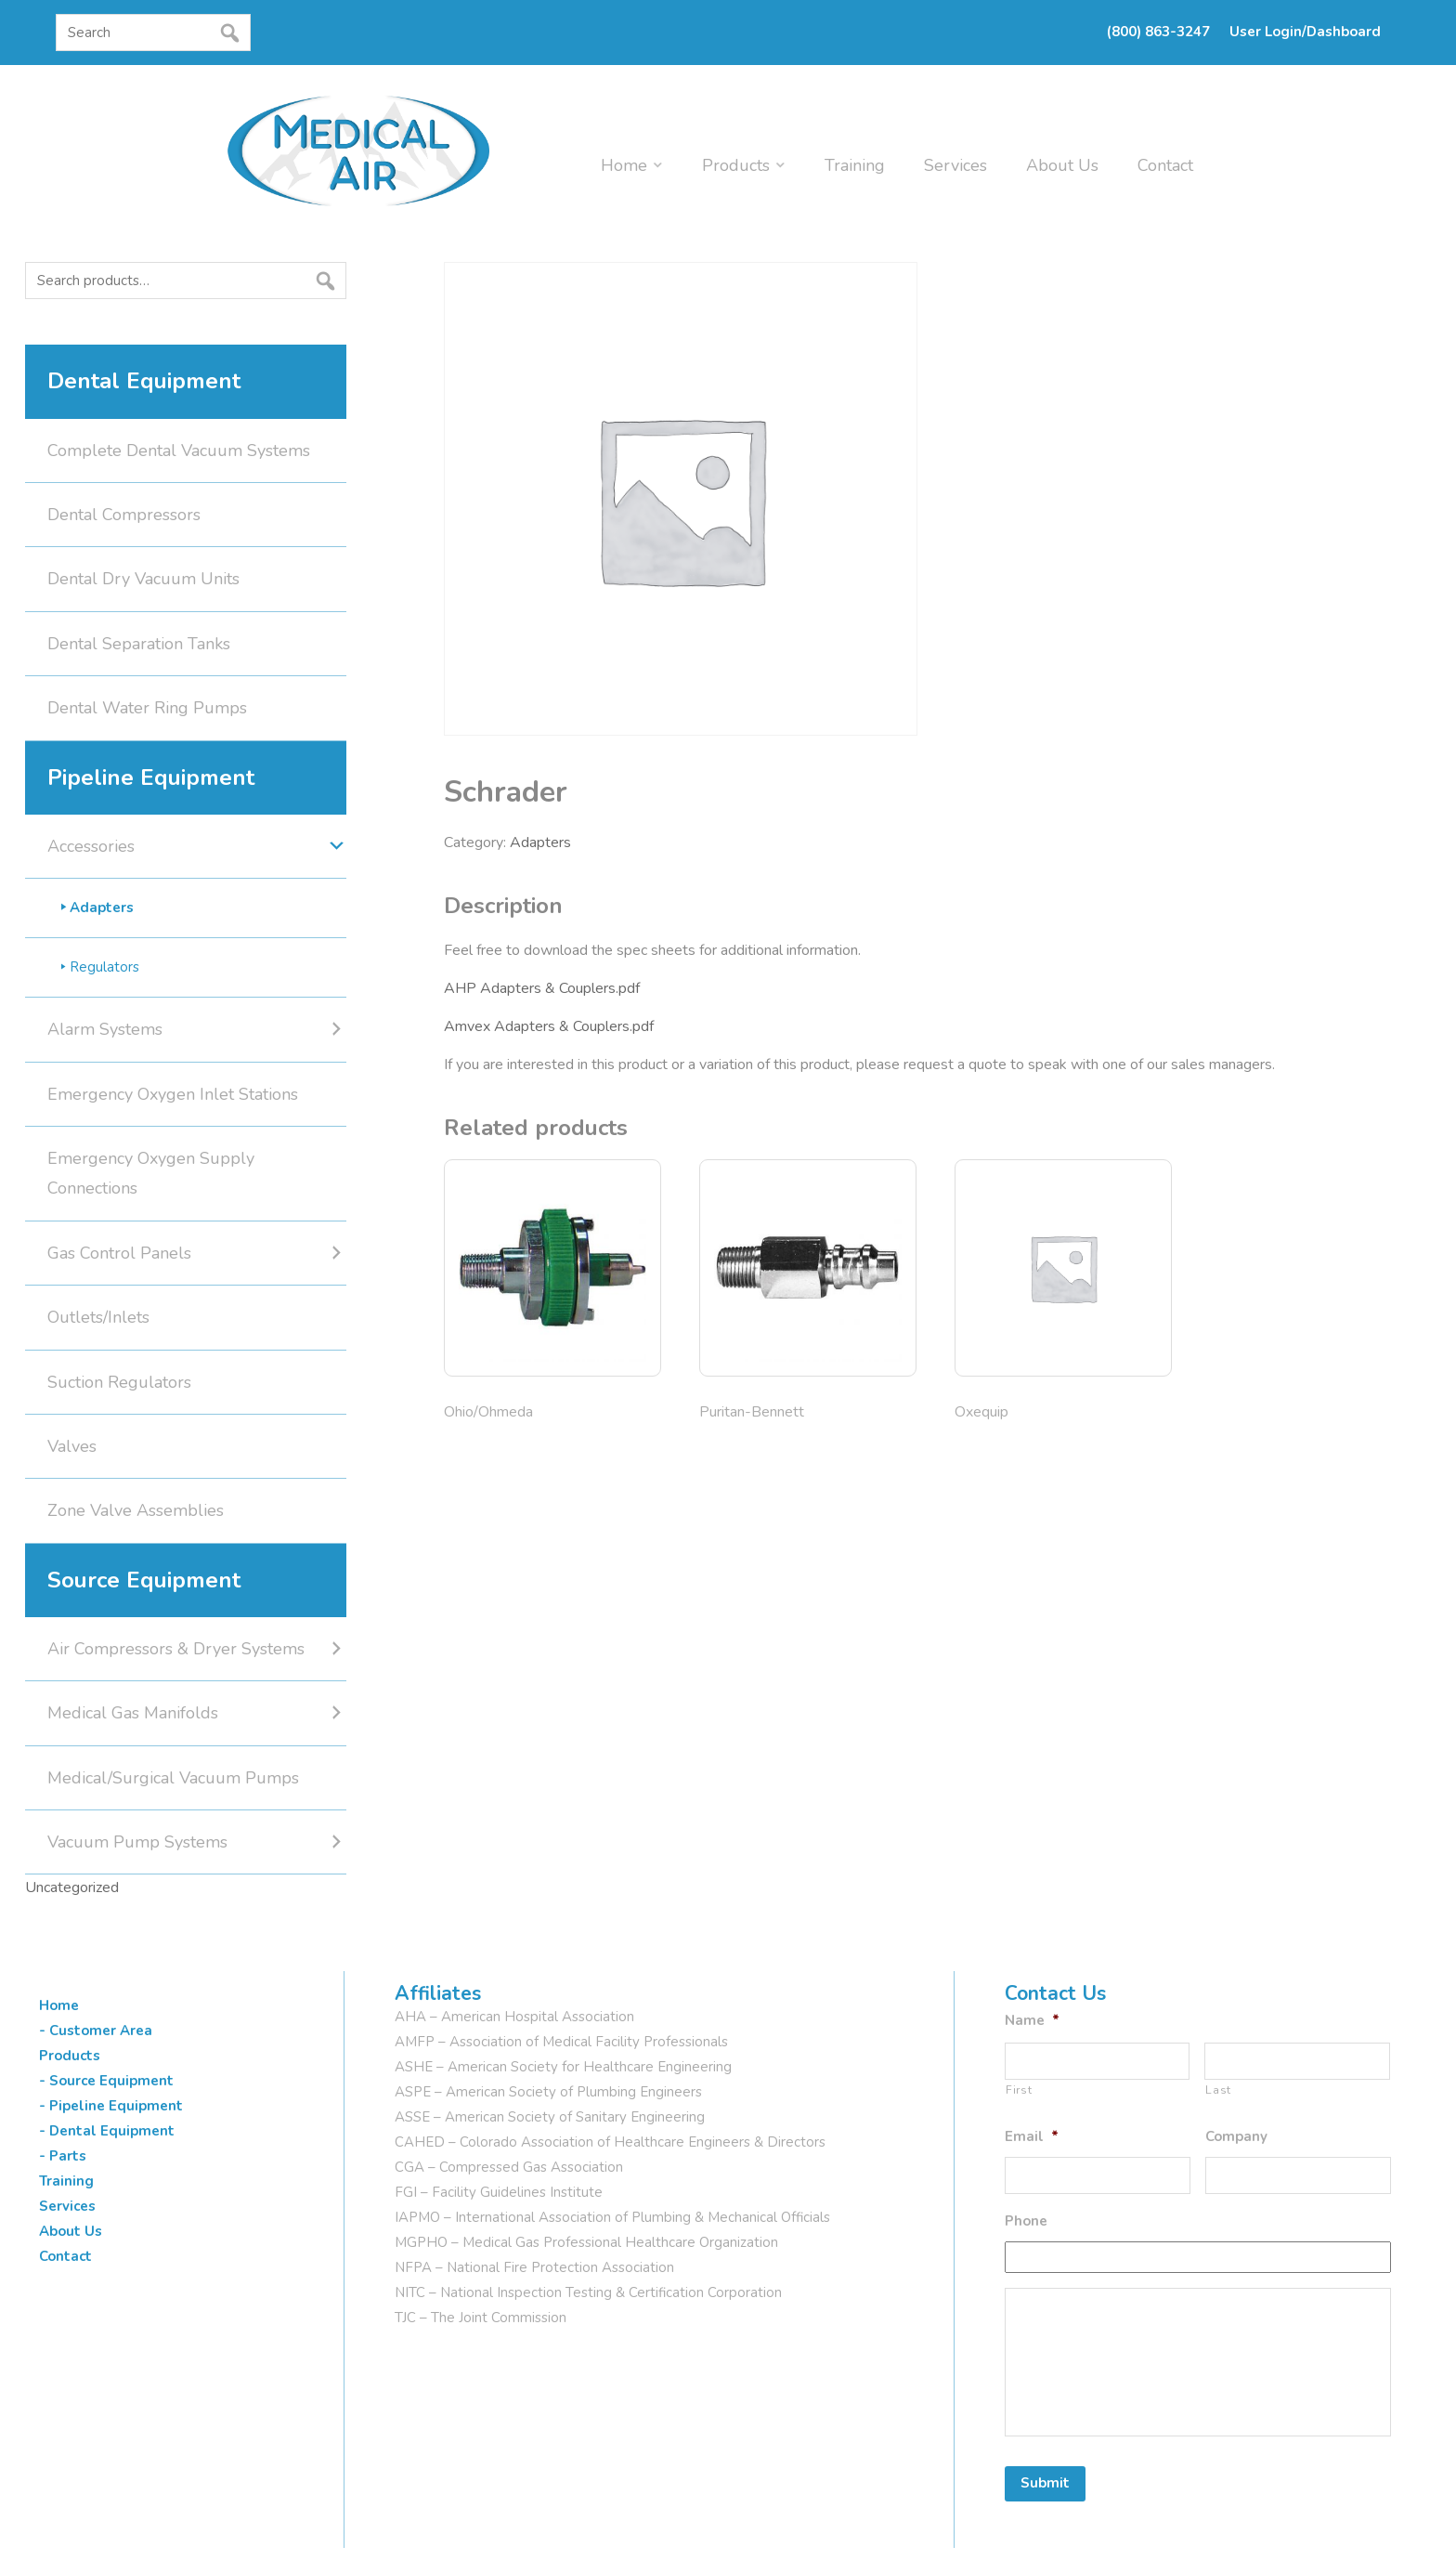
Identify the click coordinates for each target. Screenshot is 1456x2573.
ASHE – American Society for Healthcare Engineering (563, 2066)
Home (624, 165)
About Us (1062, 165)
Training (855, 165)
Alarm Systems (104, 1029)
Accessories (91, 846)
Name (1032, 2021)
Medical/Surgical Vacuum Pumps (173, 1778)
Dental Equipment (143, 381)
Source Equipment (143, 1580)
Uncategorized (72, 1887)
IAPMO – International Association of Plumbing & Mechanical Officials (612, 2217)
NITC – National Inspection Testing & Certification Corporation (588, 2292)
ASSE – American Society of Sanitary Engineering (550, 2117)
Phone (1026, 2221)
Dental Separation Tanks (138, 644)
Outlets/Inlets (98, 1317)
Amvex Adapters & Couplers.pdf (549, 1026)
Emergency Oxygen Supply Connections (150, 1173)
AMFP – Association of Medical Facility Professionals (561, 2041)
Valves (72, 1446)
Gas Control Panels (119, 1253)
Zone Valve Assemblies (135, 1510)
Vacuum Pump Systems (137, 1842)
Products (736, 165)
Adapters (540, 842)
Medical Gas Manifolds (132, 1713)
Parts (67, 2156)
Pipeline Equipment (150, 777)
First (1019, 2090)
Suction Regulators (119, 1382)
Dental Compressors (124, 514)
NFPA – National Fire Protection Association (534, 2267)
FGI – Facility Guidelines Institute (499, 2192)
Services (955, 165)
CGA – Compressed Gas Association (509, 2167)
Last (1218, 2090)
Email (1032, 2137)
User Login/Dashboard (1305, 31)
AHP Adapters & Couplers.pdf (542, 988)
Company (1236, 2137)
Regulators (104, 967)
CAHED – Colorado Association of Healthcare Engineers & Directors (610, 2142)
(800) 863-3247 (1158, 31)
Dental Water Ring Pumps (147, 708)
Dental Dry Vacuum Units (143, 579)
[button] (61, 68)
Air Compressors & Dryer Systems (176, 1649)
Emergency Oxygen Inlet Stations (172, 1094)
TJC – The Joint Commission (480, 2317)
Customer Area (100, 2030)
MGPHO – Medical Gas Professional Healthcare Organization (586, 2242)
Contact (1165, 165)
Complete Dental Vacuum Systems (178, 450)
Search (30, 317)
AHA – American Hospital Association (514, 2016)
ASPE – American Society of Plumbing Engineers (548, 2092)
